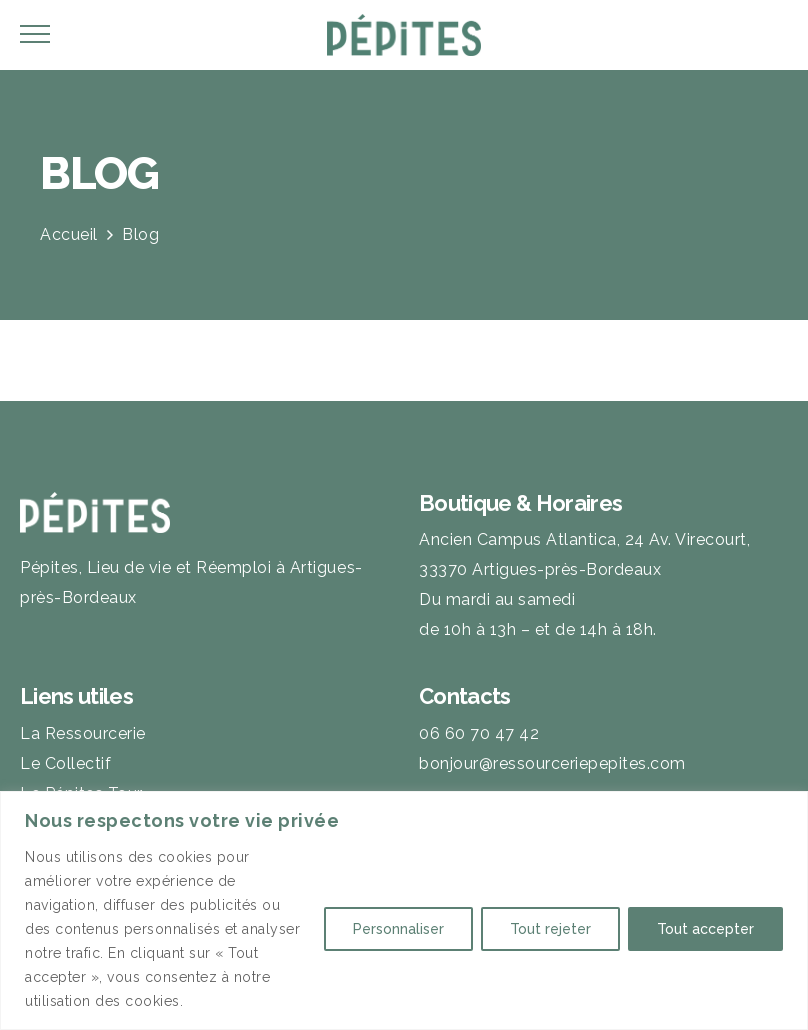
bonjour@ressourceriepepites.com (552, 763)
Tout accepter (705, 929)
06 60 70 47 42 (479, 733)
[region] (404, 910)
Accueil (69, 234)
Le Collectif (65, 763)
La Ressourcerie (83, 733)
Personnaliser (398, 929)
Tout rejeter (550, 929)
